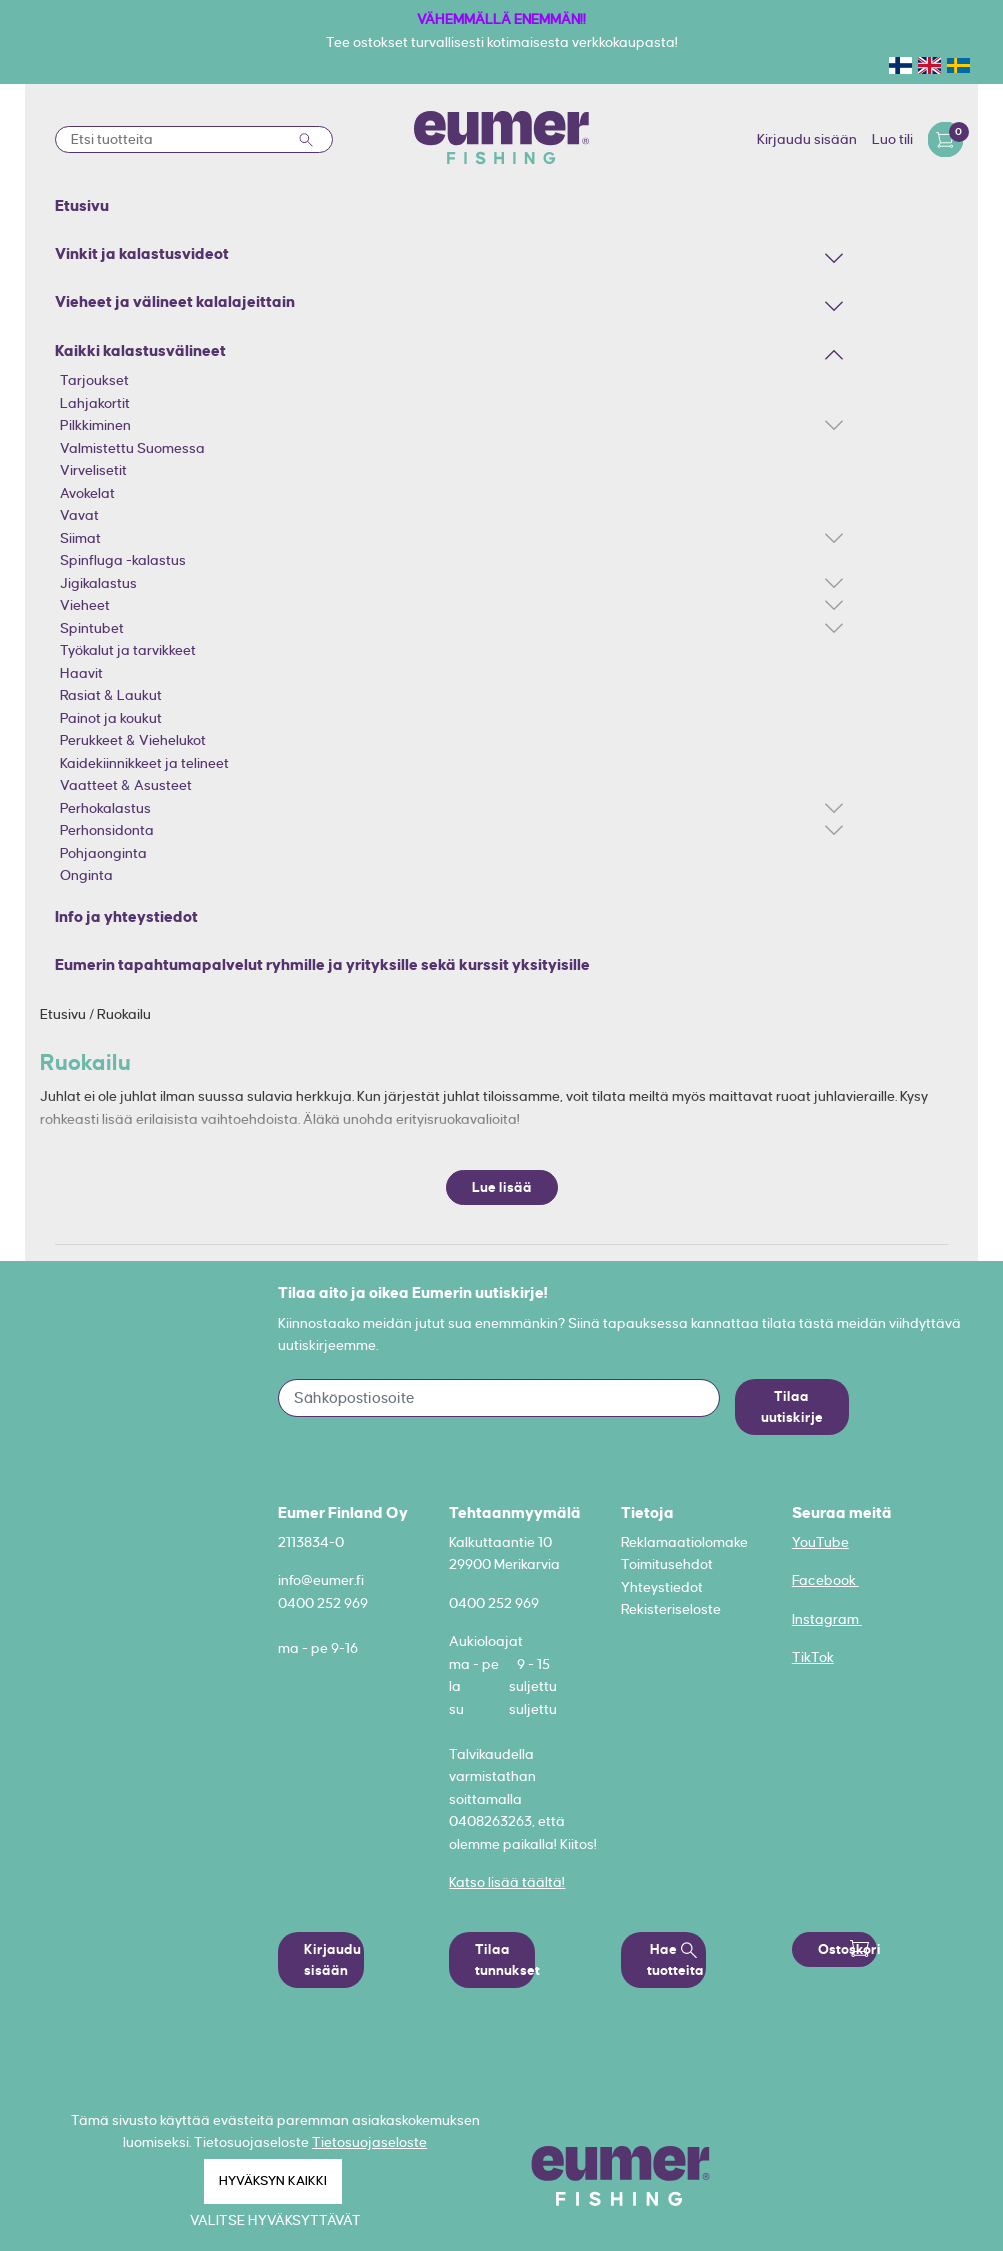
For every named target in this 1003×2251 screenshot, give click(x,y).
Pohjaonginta (103, 853)
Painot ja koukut (111, 718)
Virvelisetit (93, 470)
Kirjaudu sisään (807, 139)
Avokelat (87, 493)
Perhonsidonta (107, 830)
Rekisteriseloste (671, 1609)
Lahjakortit (95, 403)
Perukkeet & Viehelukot (133, 740)
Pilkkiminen (95, 425)
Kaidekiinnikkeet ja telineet (144, 763)
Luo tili (892, 139)
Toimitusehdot (667, 1564)
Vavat (79, 515)
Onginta (86, 875)
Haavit (81, 673)
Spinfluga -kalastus (123, 560)
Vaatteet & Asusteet (126, 785)
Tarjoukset (94, 380)
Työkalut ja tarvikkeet (128, 650)
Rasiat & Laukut (111, 695)
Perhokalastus (105, 808)
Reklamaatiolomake (684, 1542)
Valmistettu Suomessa (132, 448)
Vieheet (85, 605)
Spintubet (92, 628)
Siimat (80, 538)
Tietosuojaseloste (369, 2142)
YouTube (820, 1542)
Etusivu (64, 1014)
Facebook (825, 1580)
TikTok (813, 1657)
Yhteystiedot (662, 1587)
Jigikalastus (98, 583)
